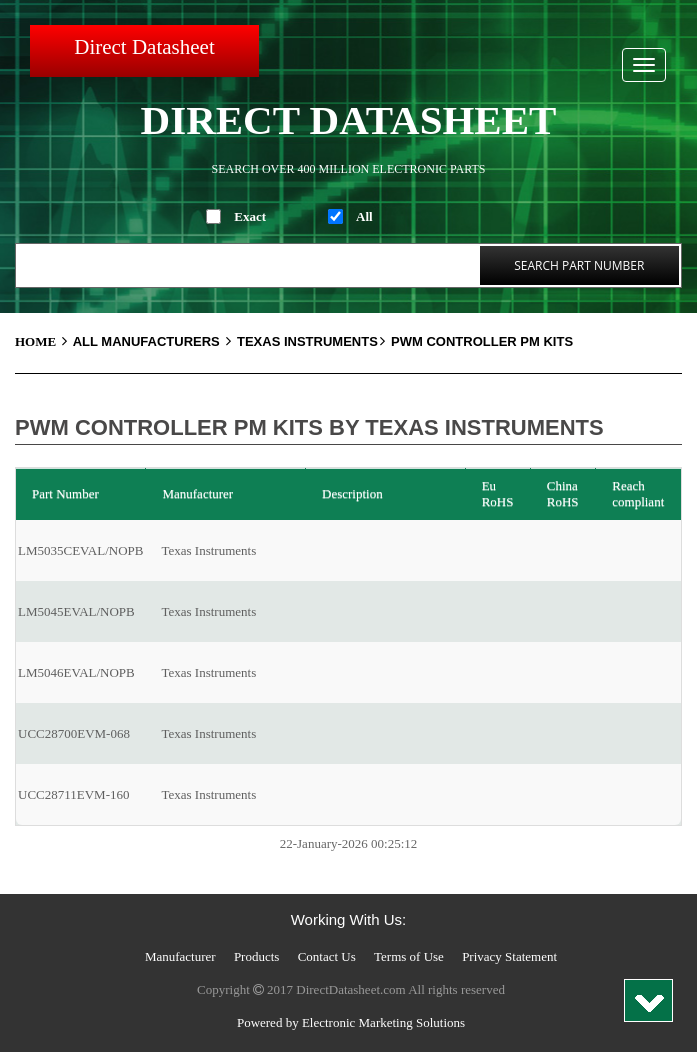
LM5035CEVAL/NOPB (80, 550)
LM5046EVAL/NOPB (76, 672)
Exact (250, 216)
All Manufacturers (155, 341)
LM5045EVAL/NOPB (76, 611)
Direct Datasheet (144, 47)
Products (257, 956)
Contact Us (327, 956)
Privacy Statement (509, 956)
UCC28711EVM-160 (73, 794)
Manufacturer (180, 956)
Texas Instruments (312, 341)
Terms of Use (409, 956)
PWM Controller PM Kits (482, 341)
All (364, 216)
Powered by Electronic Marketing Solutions (351, 1022)
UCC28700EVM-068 (74, 733)
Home (44, 341)
